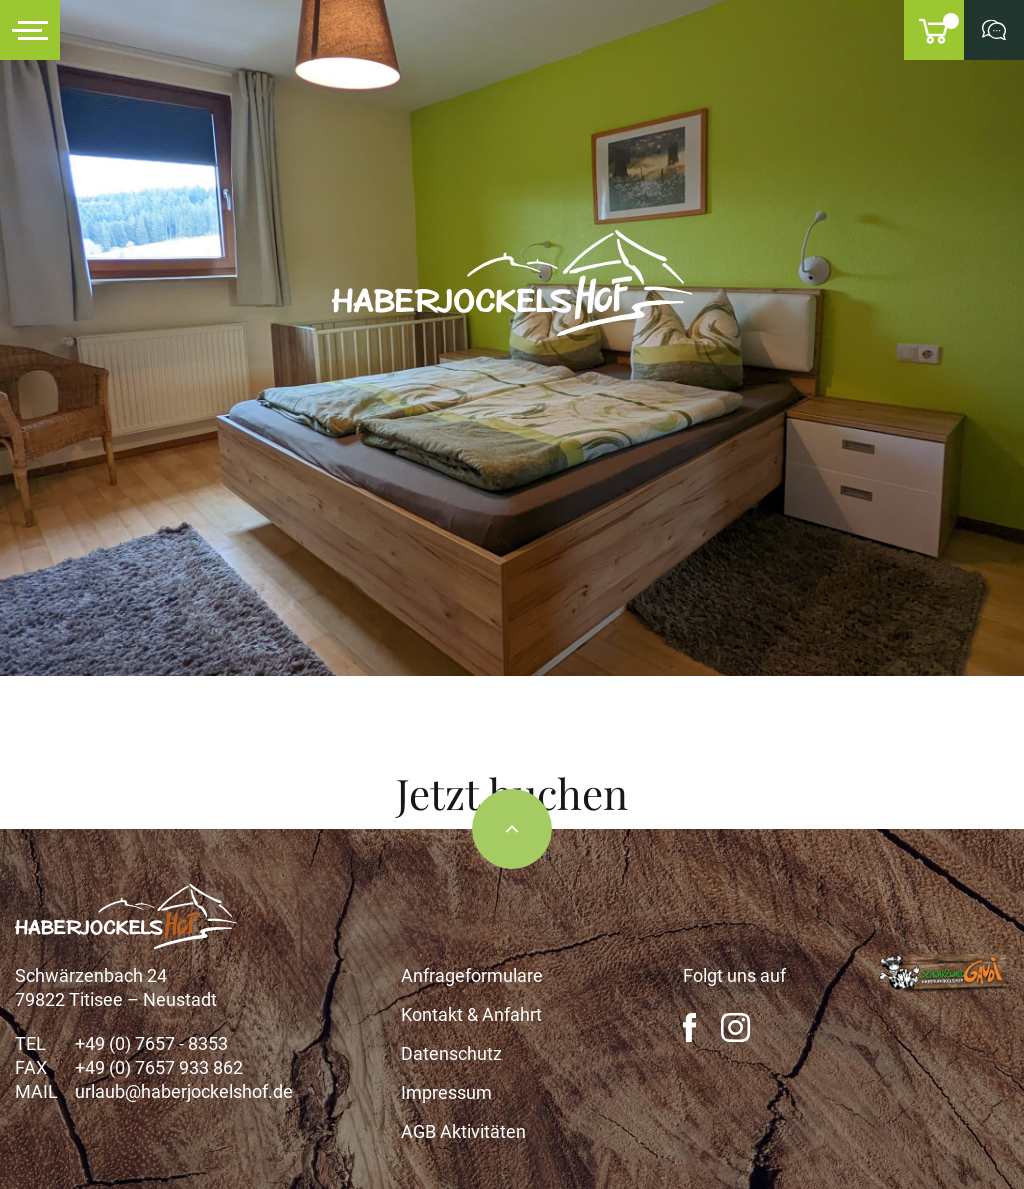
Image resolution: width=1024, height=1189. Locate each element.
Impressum (446, 1092)
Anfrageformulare (472, 975)
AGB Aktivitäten (463, 1131)
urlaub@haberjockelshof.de (184, 1091)
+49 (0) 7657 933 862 (159, 1067)
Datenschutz (451, 1053)
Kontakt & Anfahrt (471, 1014)
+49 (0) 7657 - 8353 (151, 1043)
